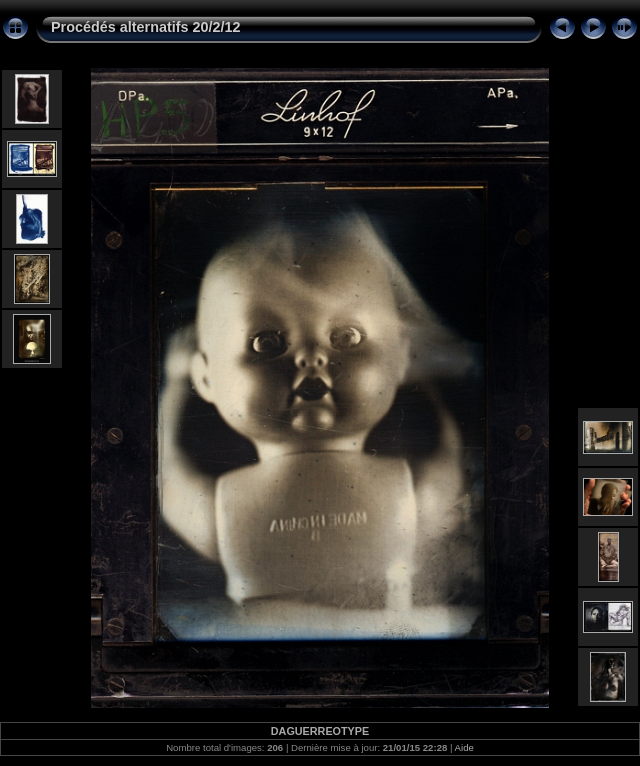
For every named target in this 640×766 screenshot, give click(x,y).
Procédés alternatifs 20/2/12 (146, 27)
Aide (464, 747)
